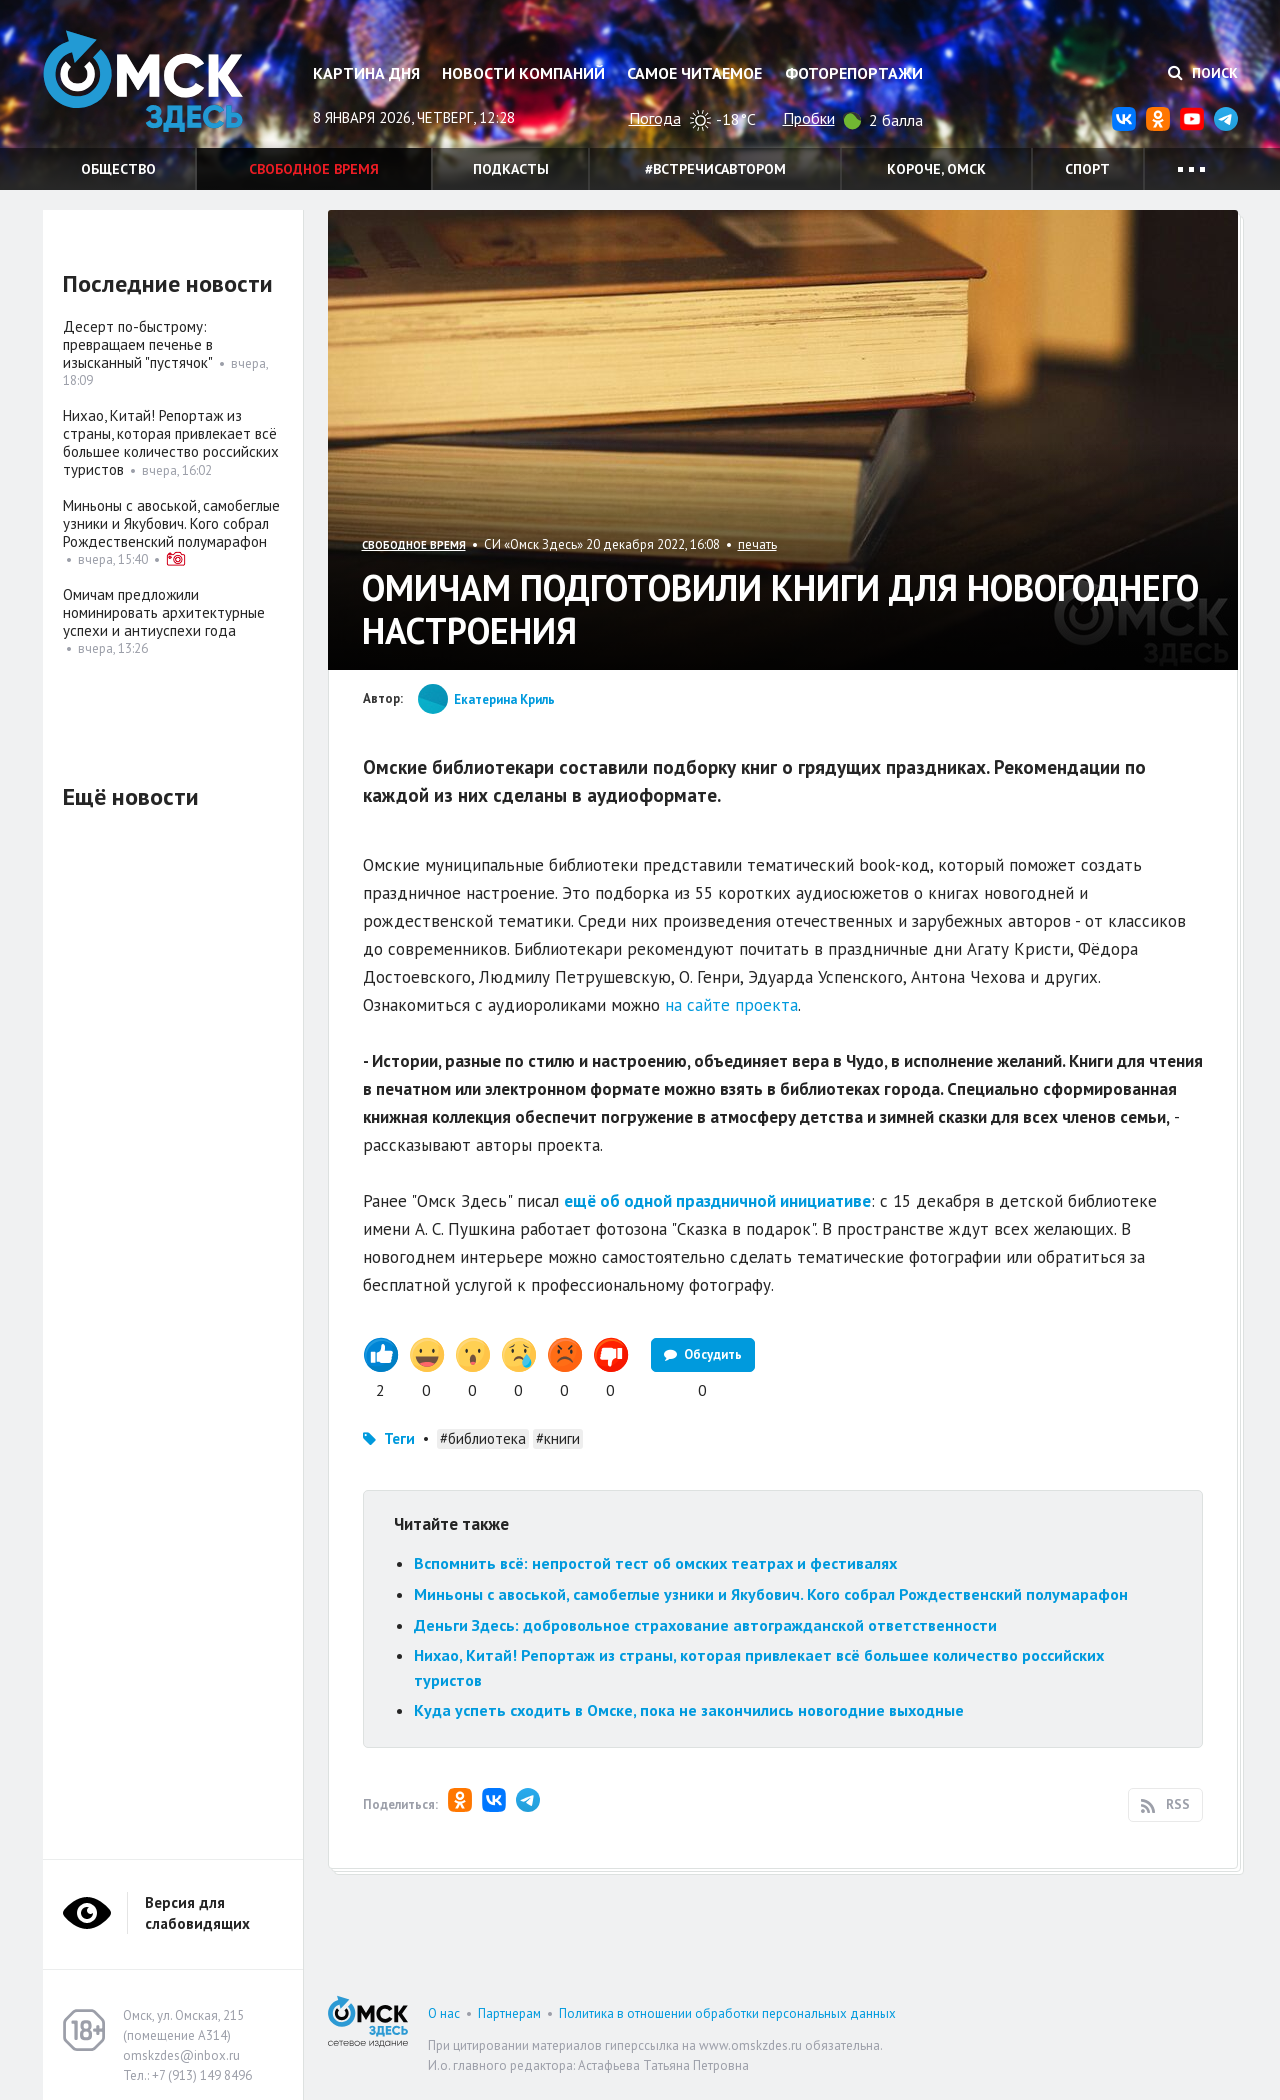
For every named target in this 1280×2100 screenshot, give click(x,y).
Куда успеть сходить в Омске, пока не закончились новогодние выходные (689, 1710)
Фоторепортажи (854, 73)
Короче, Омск (936, 169)
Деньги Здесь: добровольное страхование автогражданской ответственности (705, 1625)
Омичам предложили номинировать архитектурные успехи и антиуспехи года (164, 612)
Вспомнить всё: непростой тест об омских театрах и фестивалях (655, 1563)
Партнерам (509, 2013)
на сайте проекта (731, 1005)
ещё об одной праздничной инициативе (717, 1201)
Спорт (1087, 169)
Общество (118, 169)
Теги (399, 1438)
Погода (655, 118)
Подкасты (511, 169)
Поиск (1203, 73)
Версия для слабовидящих (197, 1913)
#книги (558, 1438)
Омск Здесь (143, 81)
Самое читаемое (694, 73)
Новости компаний (523, 73)
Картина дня (366, 73)
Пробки (809, 118)
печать (757, 544)
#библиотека (483, 1438)
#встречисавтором (715, 169)
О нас (444, 2013)
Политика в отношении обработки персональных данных (727, 2013)
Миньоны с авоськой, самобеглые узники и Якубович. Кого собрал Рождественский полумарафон (771, 1594)
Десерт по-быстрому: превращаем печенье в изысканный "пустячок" (138, 344)
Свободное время (314, 169)
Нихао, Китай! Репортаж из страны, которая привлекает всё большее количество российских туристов (171, 442)
